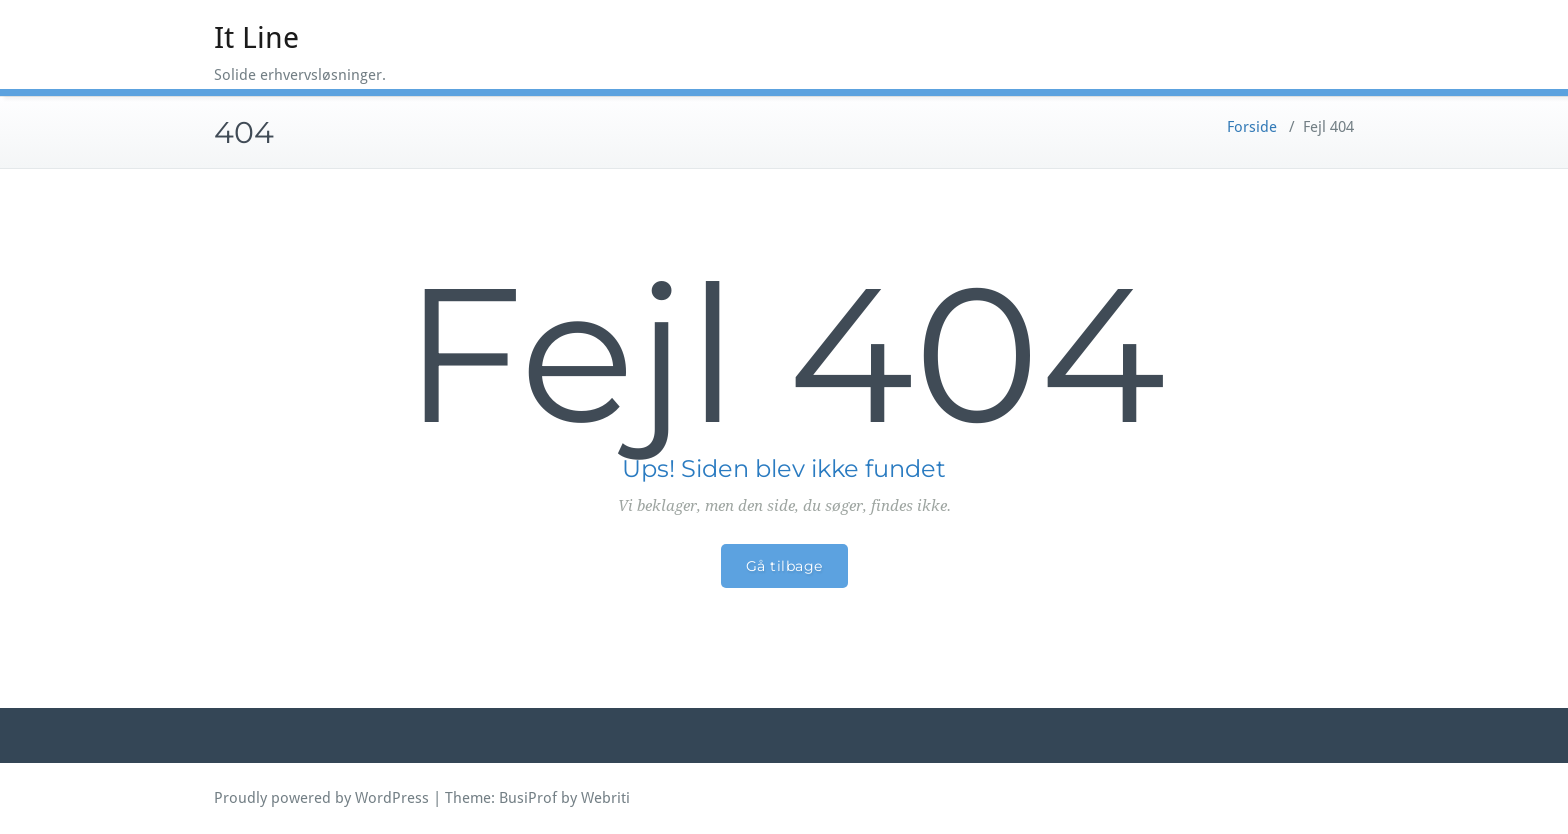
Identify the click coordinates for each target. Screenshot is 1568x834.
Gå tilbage (784, 566)
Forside (1252, 127)
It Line (256, 37)
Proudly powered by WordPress (321, 798)
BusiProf (528, 798)
